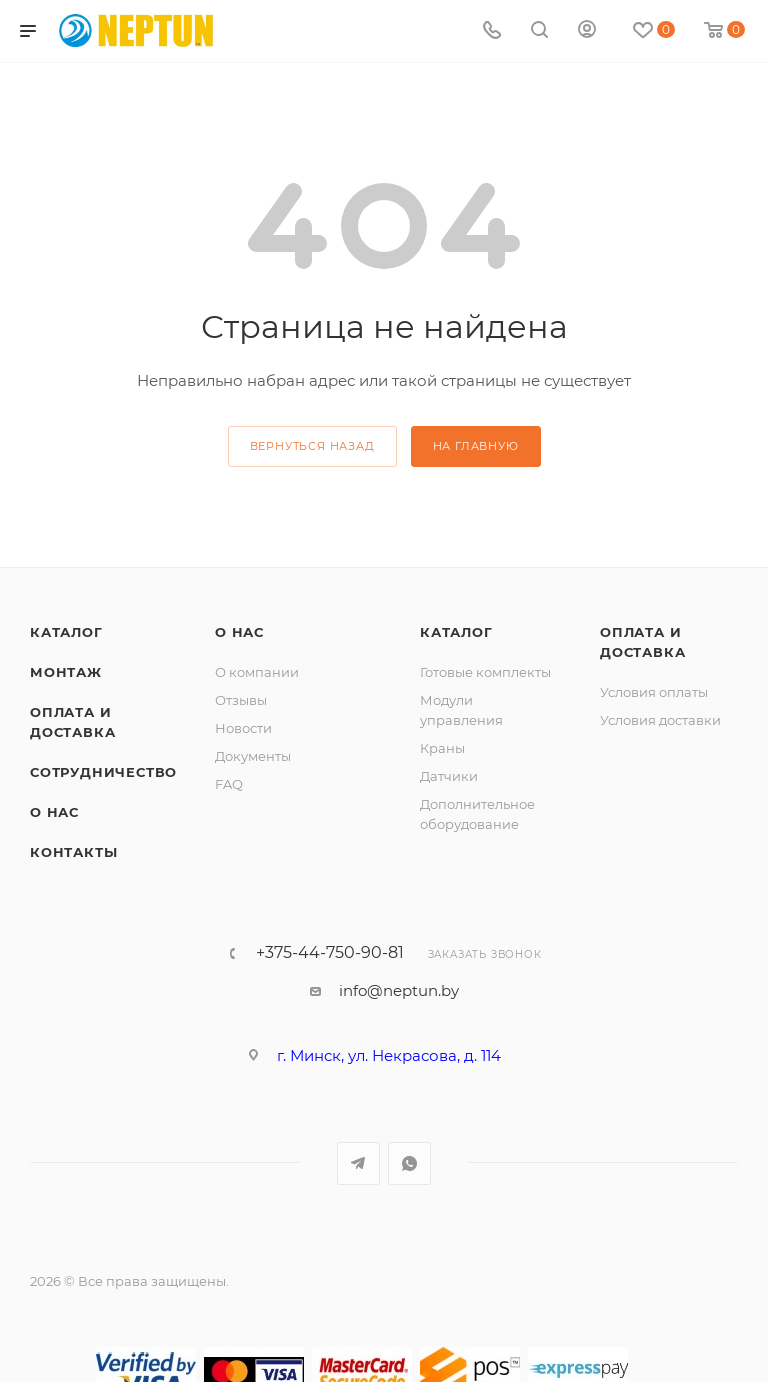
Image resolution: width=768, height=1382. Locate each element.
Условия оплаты (654, 692)
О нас (54, 812)
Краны (442, 748)
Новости (243, 728)
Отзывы (241, 700)
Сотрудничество (103, 772)
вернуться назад (312, 446)
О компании (257, 672)
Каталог (66, 632)
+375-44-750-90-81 (330, 953)
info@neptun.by (399, 990)
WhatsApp (409, 1163)
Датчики (449, 776)
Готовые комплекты (485, 672)
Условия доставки (660, 720)
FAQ (229, 784)
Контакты (73, 852)
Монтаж (66, 672)
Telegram (358, 1163)
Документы (253, 756)
